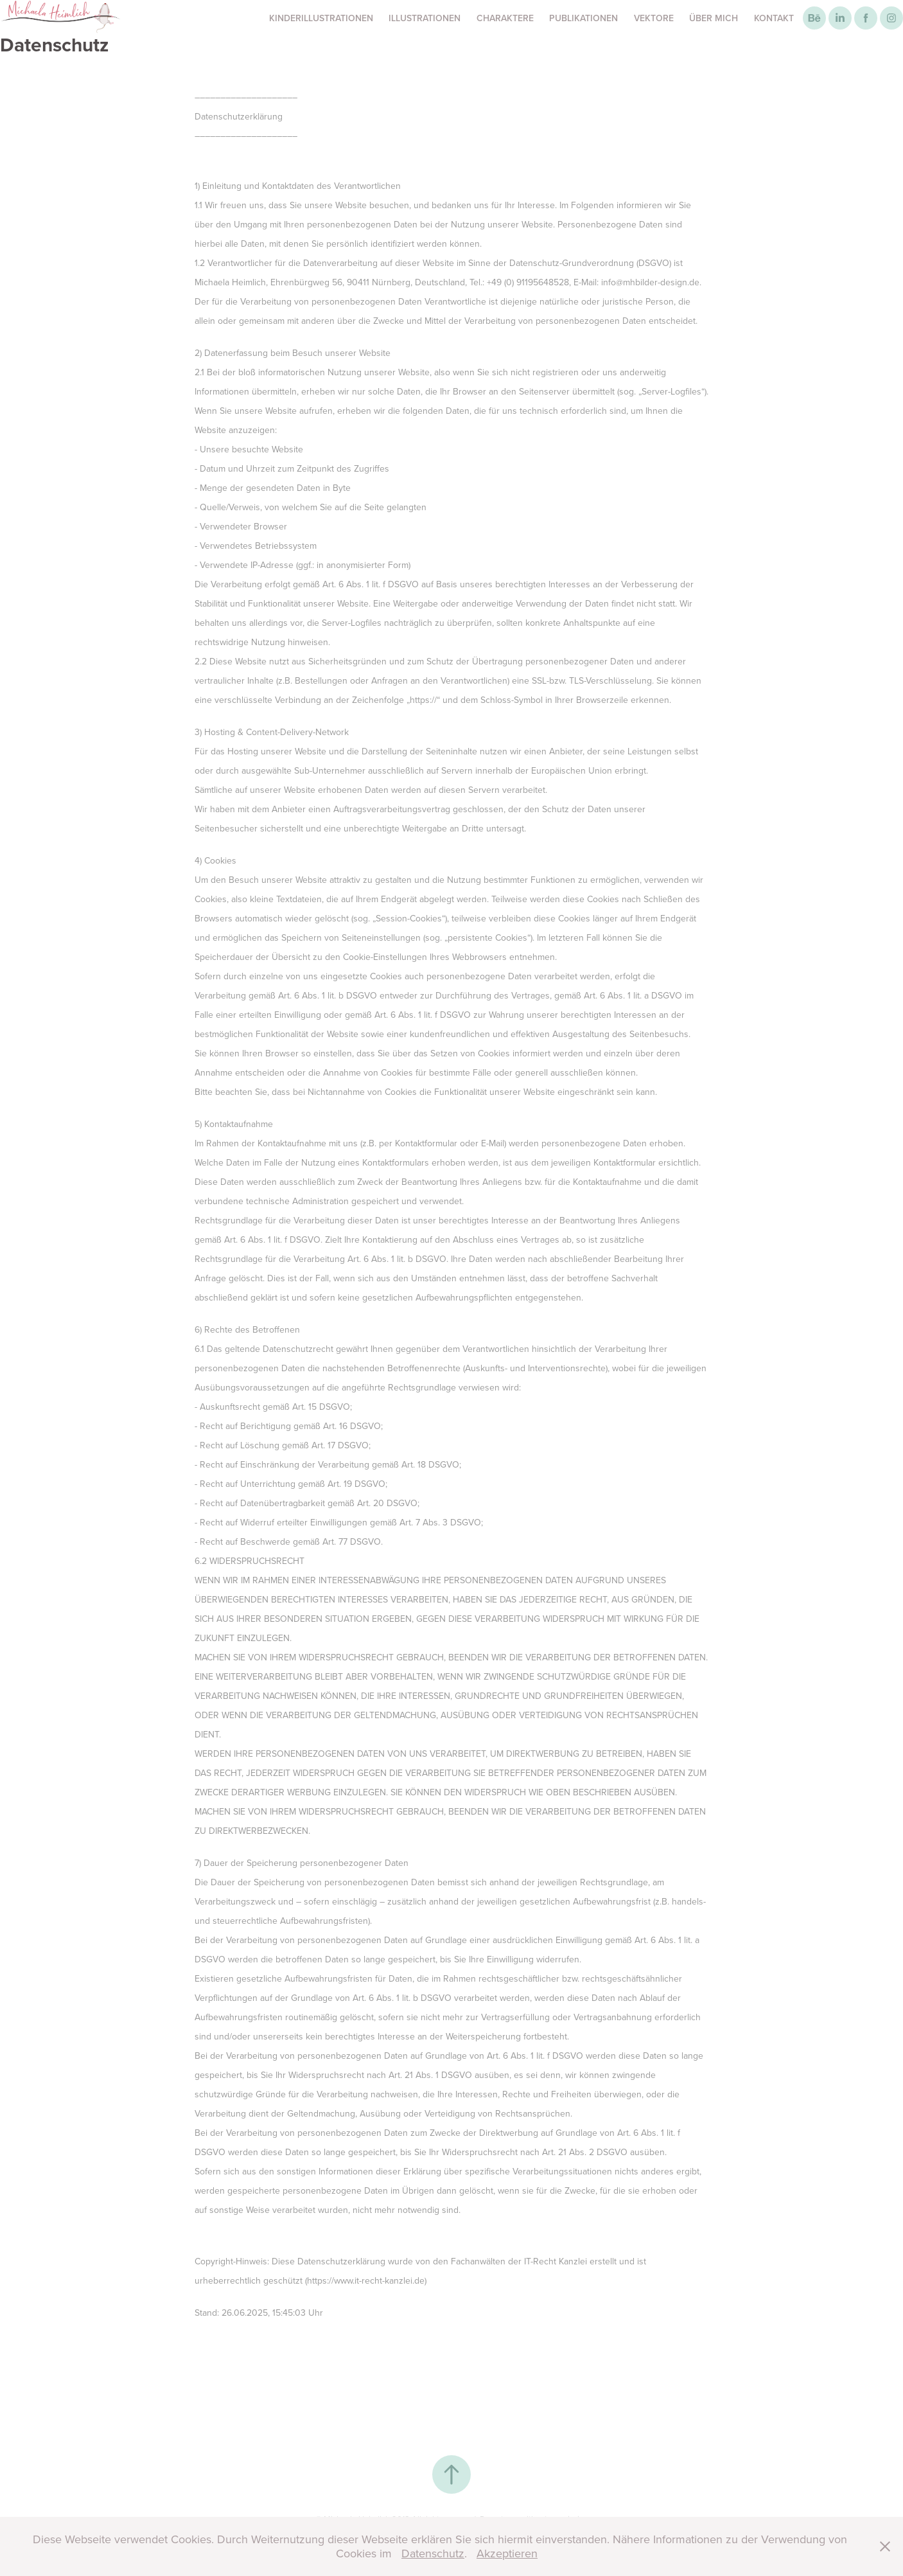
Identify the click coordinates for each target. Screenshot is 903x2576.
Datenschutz (432, 2553)
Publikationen (583, 18)
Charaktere (505, 18)
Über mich (713, 18)
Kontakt (774, 18)
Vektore (654, 18)
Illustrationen (424, 18)
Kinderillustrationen (321, 18)
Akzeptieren (507, 2553)
